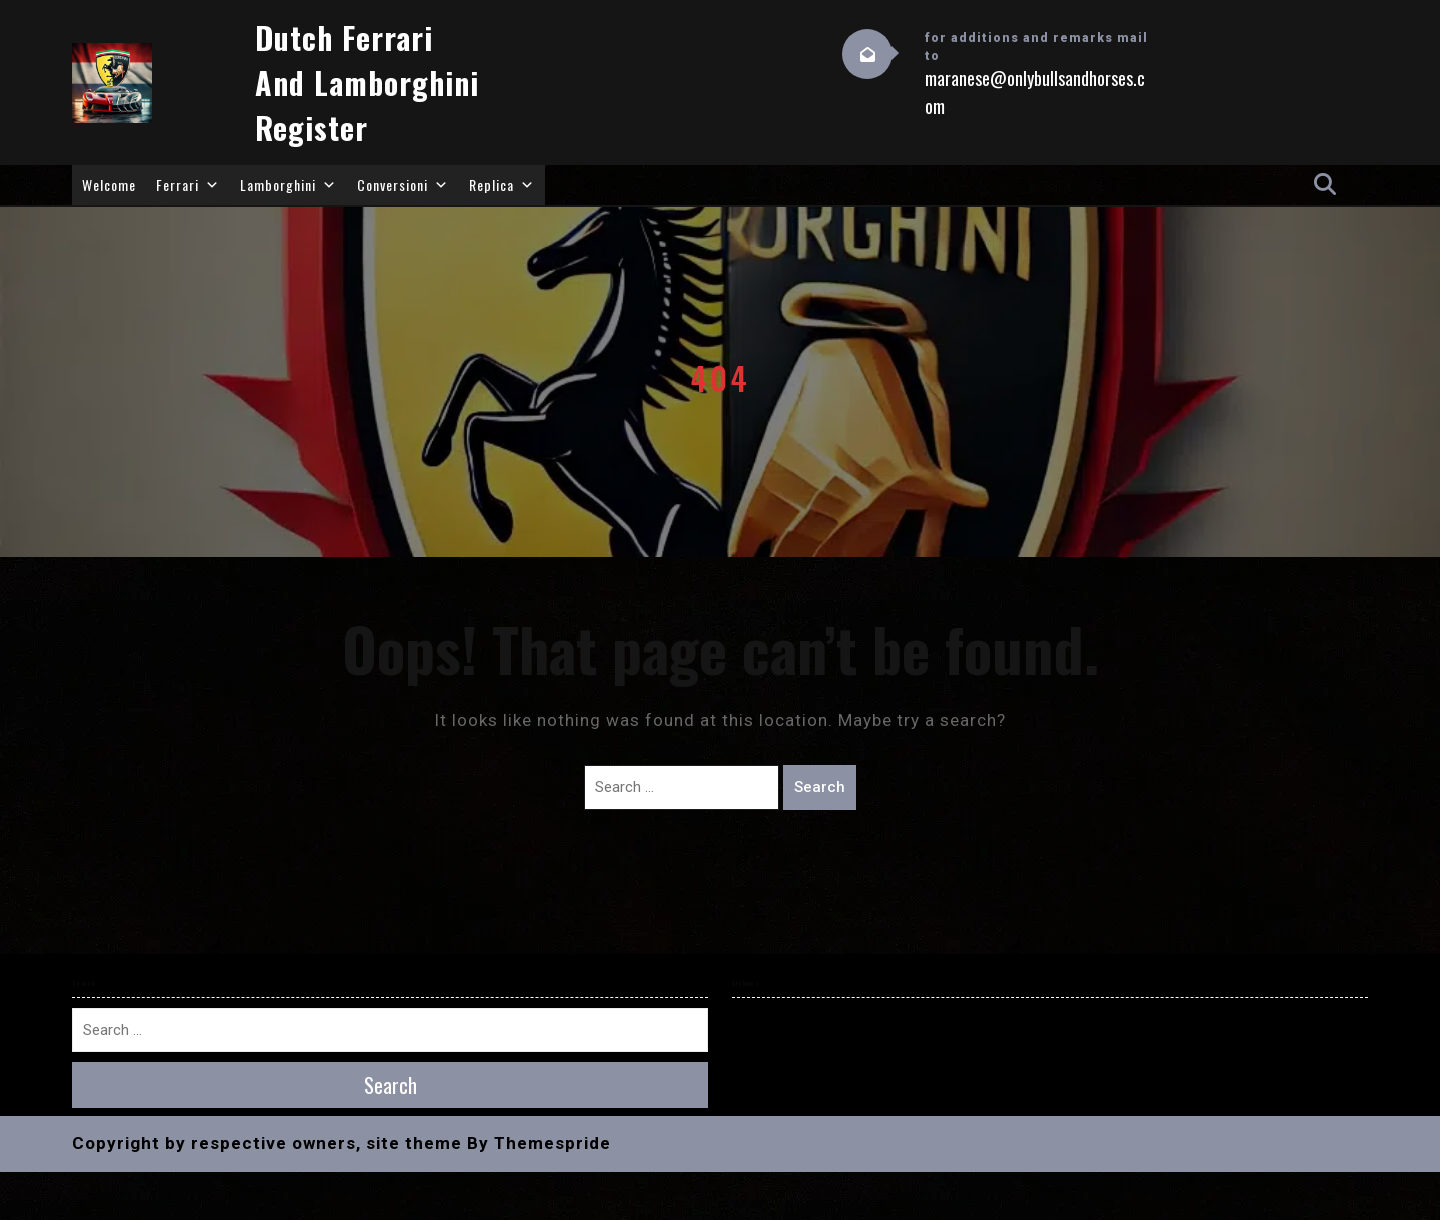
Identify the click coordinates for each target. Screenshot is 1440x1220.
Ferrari (188, 185)
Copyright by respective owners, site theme (267, 1143)
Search (819, 787)
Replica (502, 185)
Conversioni (403, 185)
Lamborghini (288, 185)
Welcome (109, 184)
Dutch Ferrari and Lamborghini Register (367, 82)
